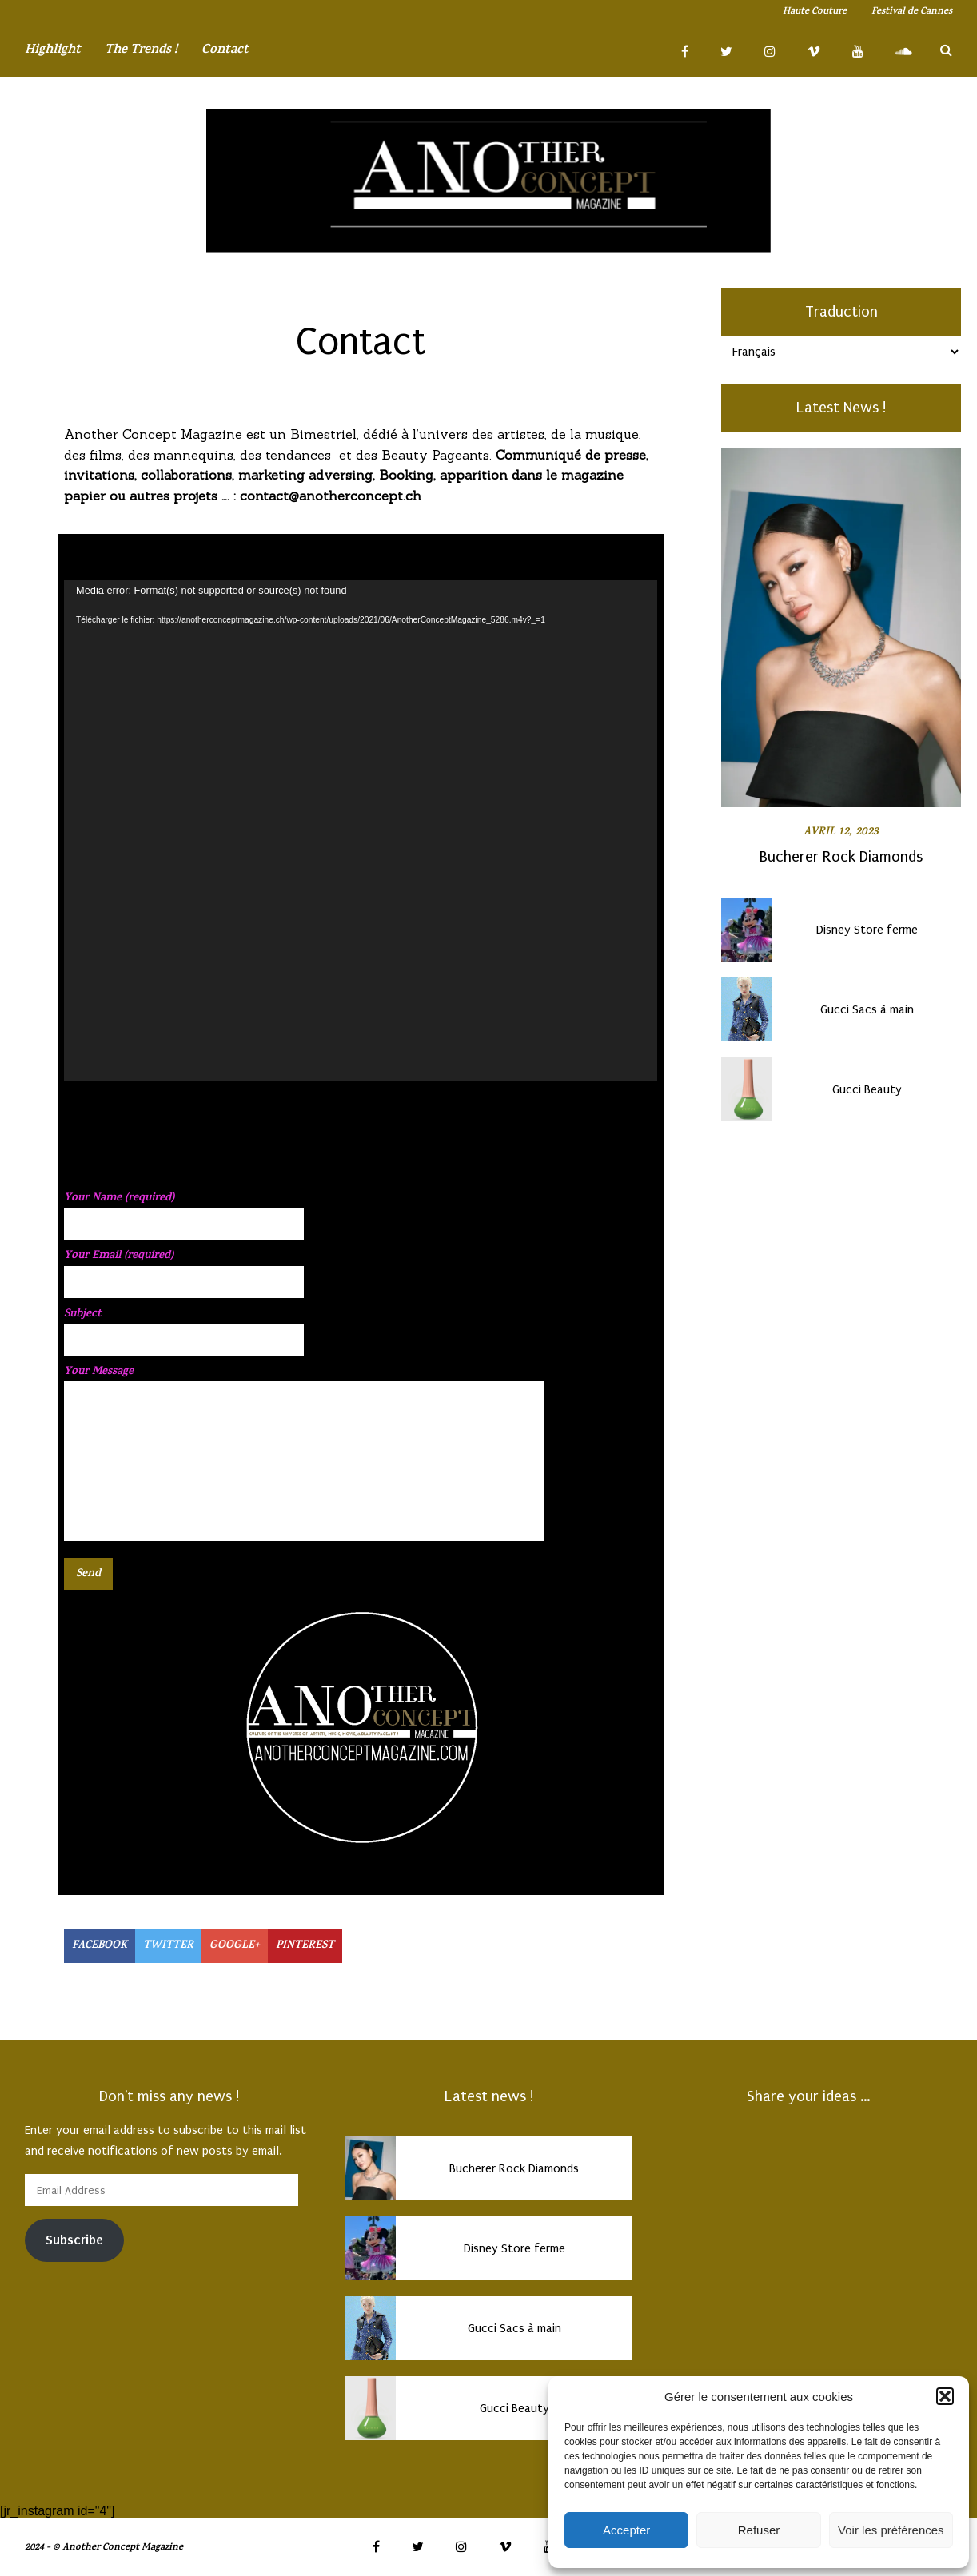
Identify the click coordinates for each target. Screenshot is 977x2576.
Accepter (626, 2530)
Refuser (759, 2530)
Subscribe (74, 2240)
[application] (360, 830)
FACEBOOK (99, 1946)
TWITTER (168, 1946)
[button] (945, 2396)
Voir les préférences (891, 2530)
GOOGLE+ (234, 1946)
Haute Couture (815, 12)
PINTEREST (305, 1946)
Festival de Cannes (911, 12)
